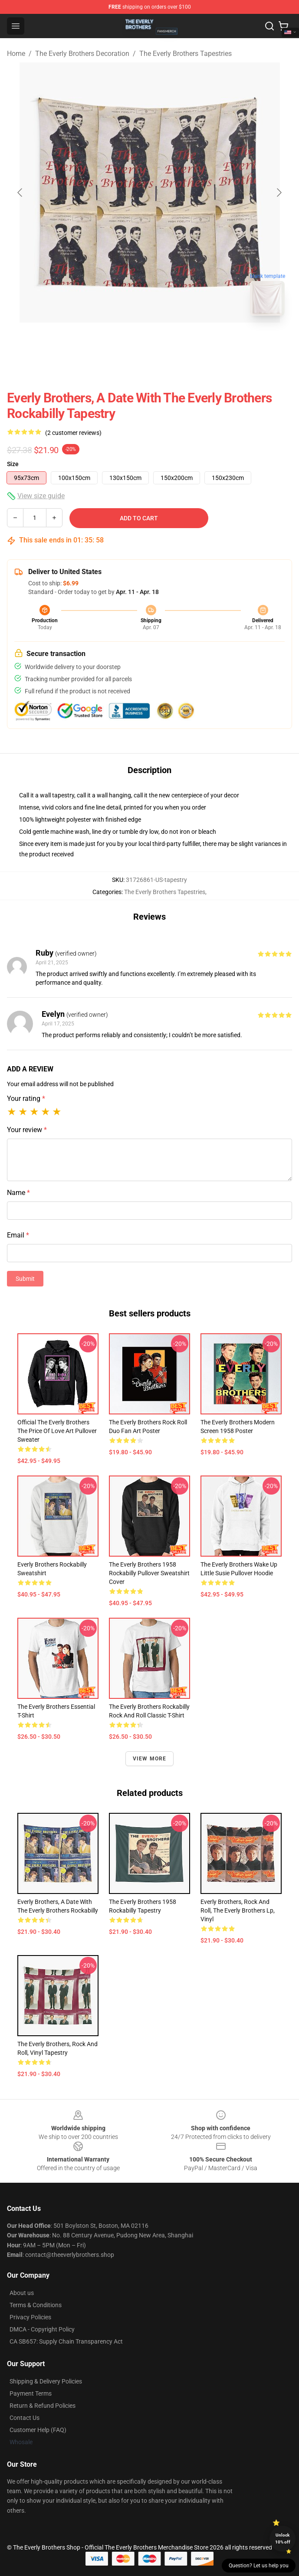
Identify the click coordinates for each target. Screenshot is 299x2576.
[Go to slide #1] (127, 341)
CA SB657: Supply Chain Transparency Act (66, 2341)
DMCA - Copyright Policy (42, 2329)
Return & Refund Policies (43, 2405)
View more (150, 1759)
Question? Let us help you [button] (259, 2566)
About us (22, 2292)
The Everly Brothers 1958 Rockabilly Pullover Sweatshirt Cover (149, 1573)
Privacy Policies (30, 2317)
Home (16, 53)
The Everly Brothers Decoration (82, 53)
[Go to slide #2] (172, 341)
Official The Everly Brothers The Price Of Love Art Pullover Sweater (57, 1431)
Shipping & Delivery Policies (46, 2381)
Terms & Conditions (36, 2305)
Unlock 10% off (282, 2538)
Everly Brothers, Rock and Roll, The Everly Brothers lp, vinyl (237, 1910)
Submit (25, 1278)
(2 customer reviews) (73, 432)
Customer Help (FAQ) (38, 2429)
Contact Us (24, 2417)
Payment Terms (31, 2393)
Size (13, 463)
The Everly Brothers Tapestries (185, 53)
